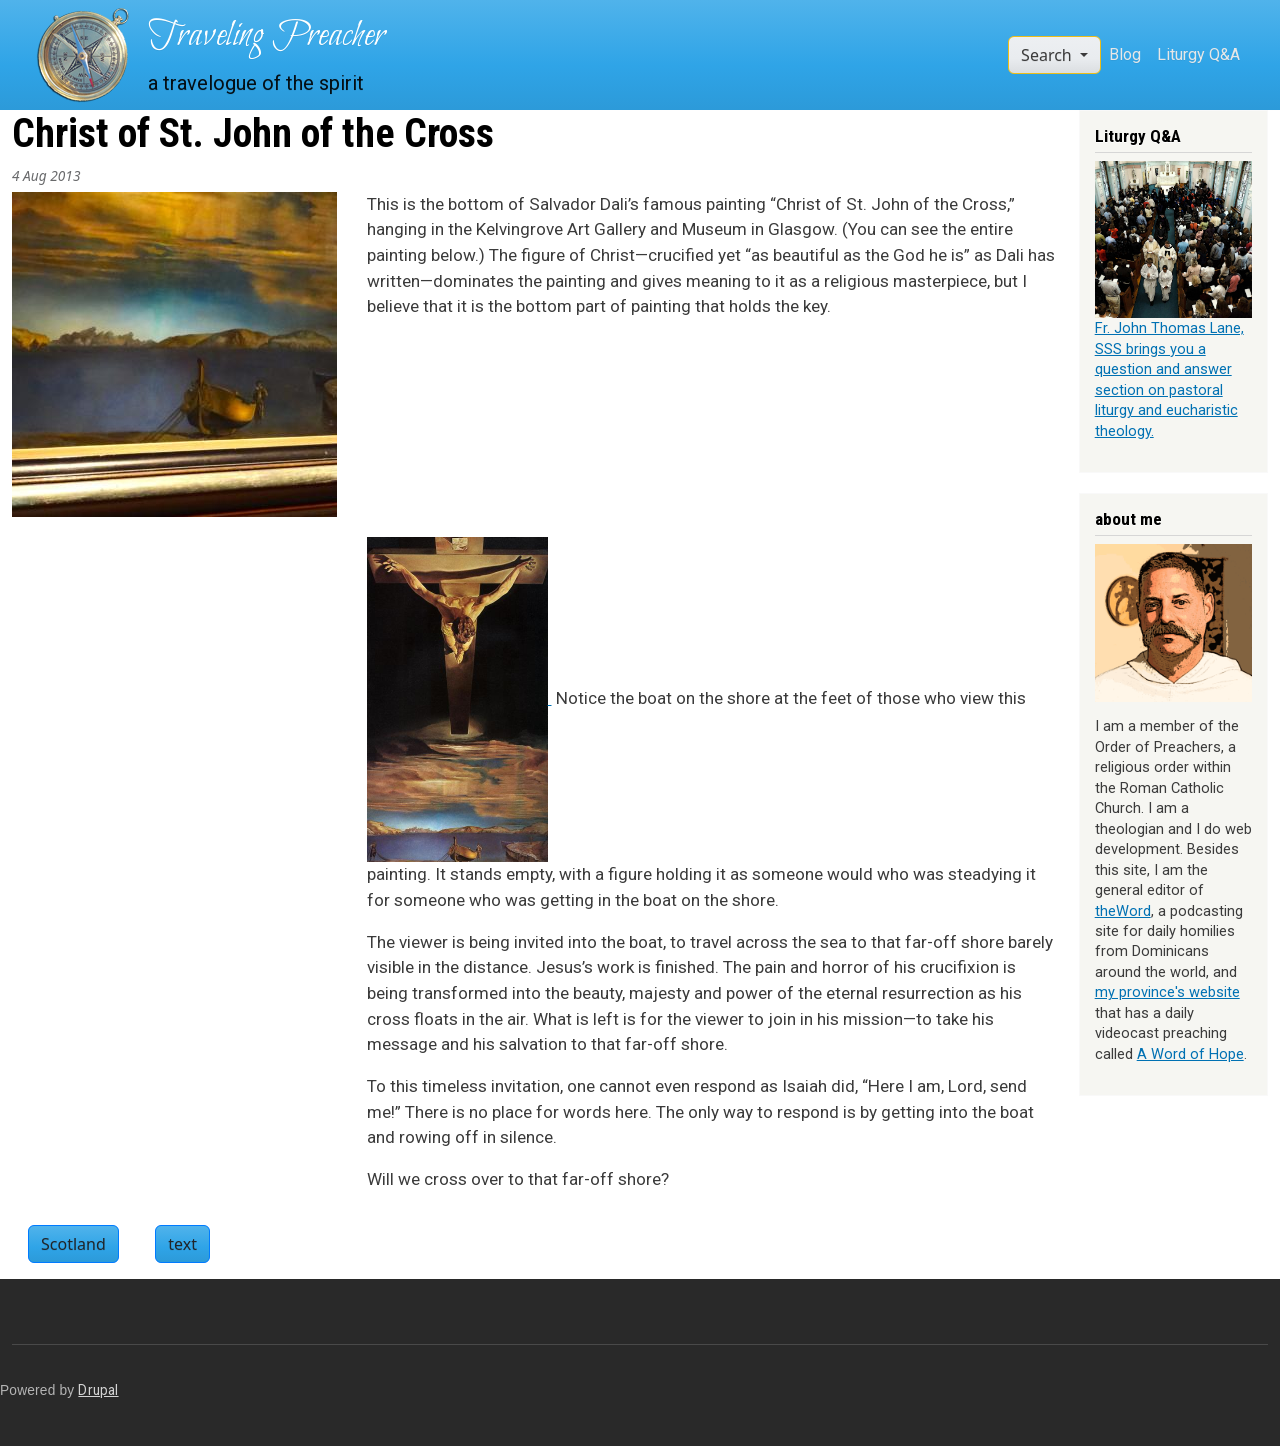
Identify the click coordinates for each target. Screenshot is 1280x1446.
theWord (1123, 911)
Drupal (98, 1390)
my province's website (1167, 992)
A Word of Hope (1190, 1054)
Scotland (73, 1244)
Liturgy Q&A (1198, 54)
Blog (1125, 54)
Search (1048, 55)
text (182, 1244)
